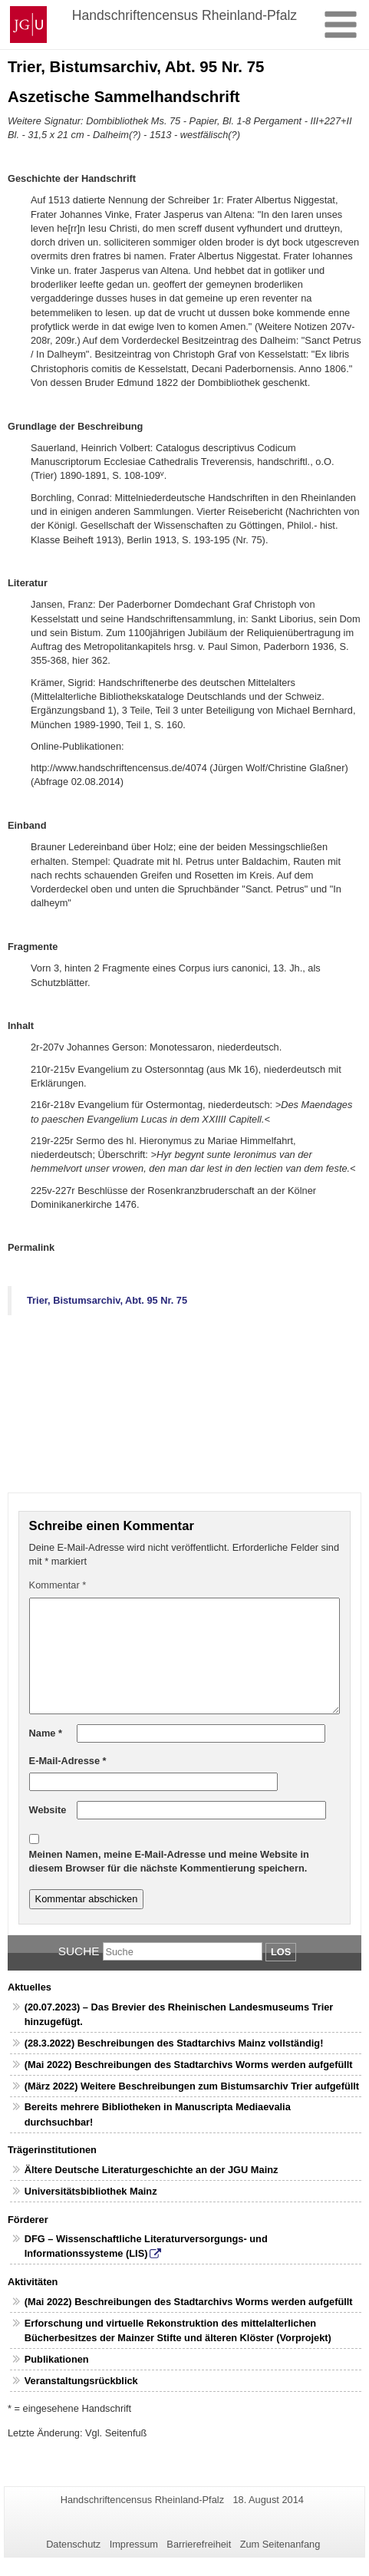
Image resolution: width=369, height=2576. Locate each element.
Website (48, 1810)
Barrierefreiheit (198, 2544)
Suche (79, 1951)
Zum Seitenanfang (280, 2544)
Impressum (134, 2544)
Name (45, 1733)
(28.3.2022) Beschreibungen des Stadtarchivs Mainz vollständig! (174, 2043)
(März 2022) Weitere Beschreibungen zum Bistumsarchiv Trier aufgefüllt (192, 2086)
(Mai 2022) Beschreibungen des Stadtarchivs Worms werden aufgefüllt (189, 2064)
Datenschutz (73, 2544)
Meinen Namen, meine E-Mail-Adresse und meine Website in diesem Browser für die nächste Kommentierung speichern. (169, 1861)
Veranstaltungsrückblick (81, 2380)
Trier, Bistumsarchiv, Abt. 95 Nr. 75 (107, 1300)
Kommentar (58, 1585)
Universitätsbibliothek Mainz (91, 2191)
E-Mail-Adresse (68, 1760)
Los (281, 1952)
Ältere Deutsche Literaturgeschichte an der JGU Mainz (151, 2169)
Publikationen (57, 2359)
